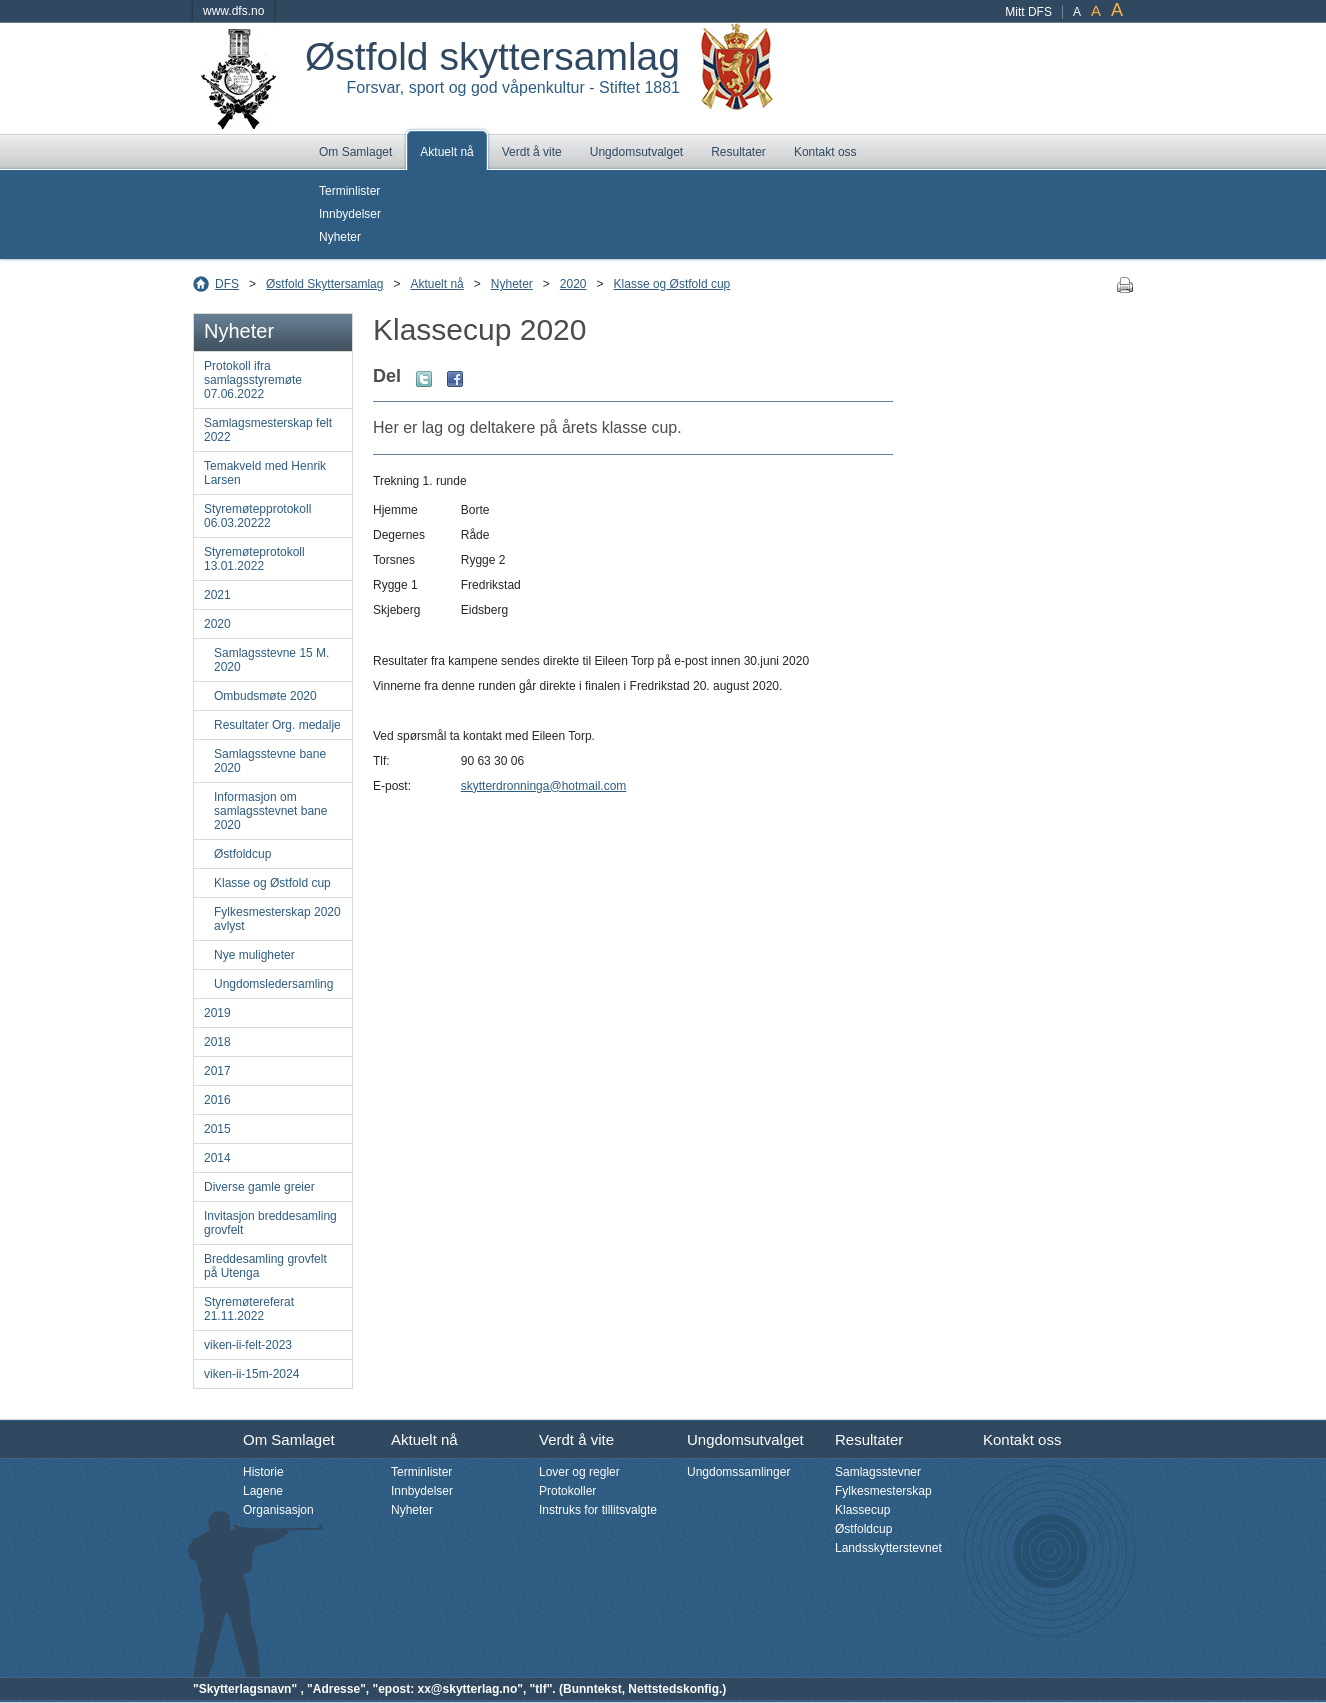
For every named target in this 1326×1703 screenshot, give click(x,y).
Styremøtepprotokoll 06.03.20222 (257, 516)
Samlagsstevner (878, 1472)
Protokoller (567, 1491)
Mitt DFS (1028, 12)
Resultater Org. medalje (277, 725)
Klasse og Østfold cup (672, 284)
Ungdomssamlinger (738, 1472)
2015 (217, 1129)
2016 (217, 1100)
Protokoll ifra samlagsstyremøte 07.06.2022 (253, 380)
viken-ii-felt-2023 (248, 1345)
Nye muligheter (254, 955)
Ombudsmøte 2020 (265, 696)
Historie (263, 1472)
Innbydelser (350, 214)
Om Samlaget (355, 152)
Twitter (424, 379)
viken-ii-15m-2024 (251, 1374)
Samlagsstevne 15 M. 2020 (271, 660)
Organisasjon (278, 1510)
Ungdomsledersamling (273, 984)
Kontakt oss (825, 152)
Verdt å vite (532, 152)
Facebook (455, 379)
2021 (217, 595)
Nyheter (340, 237)
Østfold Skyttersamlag (324, 284)
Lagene (263, 1491)
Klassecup (862, 1510)
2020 (573, 284)
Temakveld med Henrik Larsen (265, 473)
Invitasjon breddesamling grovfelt (270, 1223)
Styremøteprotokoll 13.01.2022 (254, 559)
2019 (217, 1013)
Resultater (738, 152)
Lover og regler (579, 1472)
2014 (217, 1158)
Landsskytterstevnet (888, 1548)
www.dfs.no (233, 11)
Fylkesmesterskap (883, 1491)
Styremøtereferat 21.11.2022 (249, 1309)
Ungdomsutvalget (636, 152)
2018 (217, 1042)
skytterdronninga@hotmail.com (544, 786)
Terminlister (349, 191)
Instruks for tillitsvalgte (598, 1510)
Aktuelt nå (446, 152)
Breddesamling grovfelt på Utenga (265, 1266)
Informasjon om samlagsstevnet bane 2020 (270, 811)
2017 (217, 1071)
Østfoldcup (242, 854)
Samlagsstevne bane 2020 (270, 761)
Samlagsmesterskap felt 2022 (268, 430)
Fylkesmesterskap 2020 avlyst (277, 919)
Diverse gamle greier (259, 1187)
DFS (227, 284)
